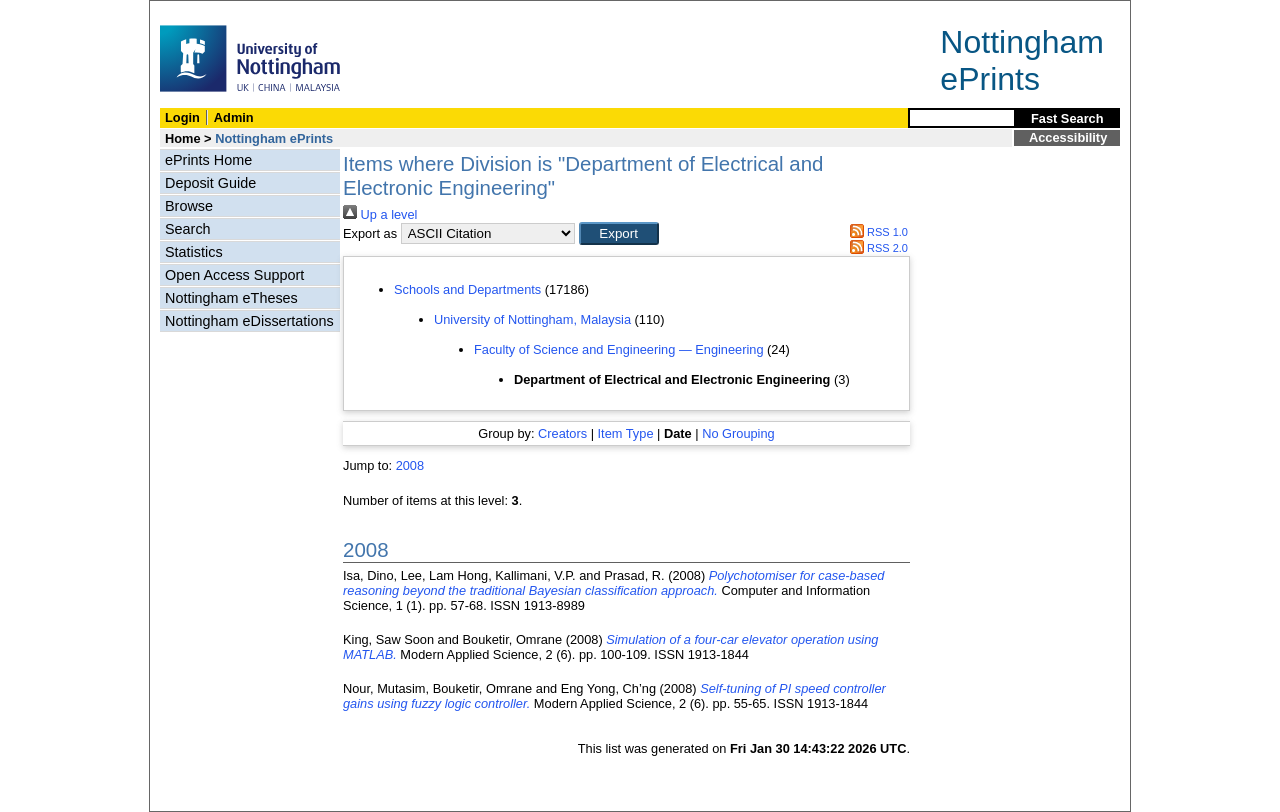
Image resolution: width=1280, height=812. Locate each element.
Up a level (380, 214)
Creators (562, 433)
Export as (370, 233)
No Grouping (738, 433)
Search (188, 229)
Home (183, 138)
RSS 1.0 (876, 232)
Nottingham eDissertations (249, 321)
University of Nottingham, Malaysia (532, 319)
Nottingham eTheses (231, 298)
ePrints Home (208, 160)
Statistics (194, 252)
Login (182, 117)
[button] (619, 233)
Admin (234, 117)
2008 (410, 465)
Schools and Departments (467, 289)
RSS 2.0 (876, 248)
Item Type (626, 433)
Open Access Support (234, 275)
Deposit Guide (210, 183)
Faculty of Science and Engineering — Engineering (619, 349)
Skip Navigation (193, 11)
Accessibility (1068, 137)
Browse (189, 206)
